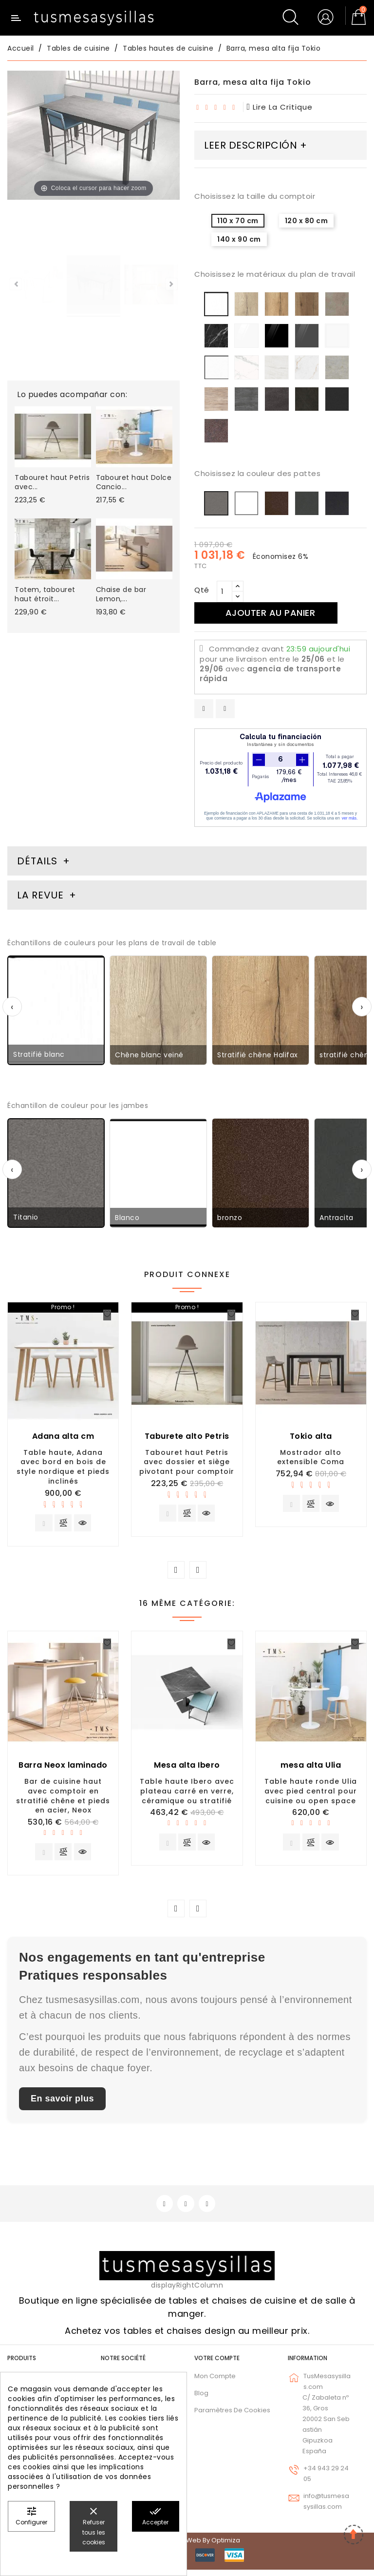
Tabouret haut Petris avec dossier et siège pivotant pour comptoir (186, 1462)
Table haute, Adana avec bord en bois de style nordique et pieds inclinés (63, 1467)
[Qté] (224, 591)
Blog (201, 2399)
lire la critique (280, 107)
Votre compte (217, 2364)
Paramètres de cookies (232, 2416)
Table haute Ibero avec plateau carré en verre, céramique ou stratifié (187, 1793)
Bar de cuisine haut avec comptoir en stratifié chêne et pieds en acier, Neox (63, 1798)
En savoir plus (62, 2103)
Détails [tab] (37, 861)
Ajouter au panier (274, 613)
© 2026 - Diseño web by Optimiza (187, 2546)
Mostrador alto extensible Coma (310, 1457)
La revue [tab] (42, 895)
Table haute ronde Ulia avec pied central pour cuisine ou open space (310, 1793)
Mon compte (215, 2381)
